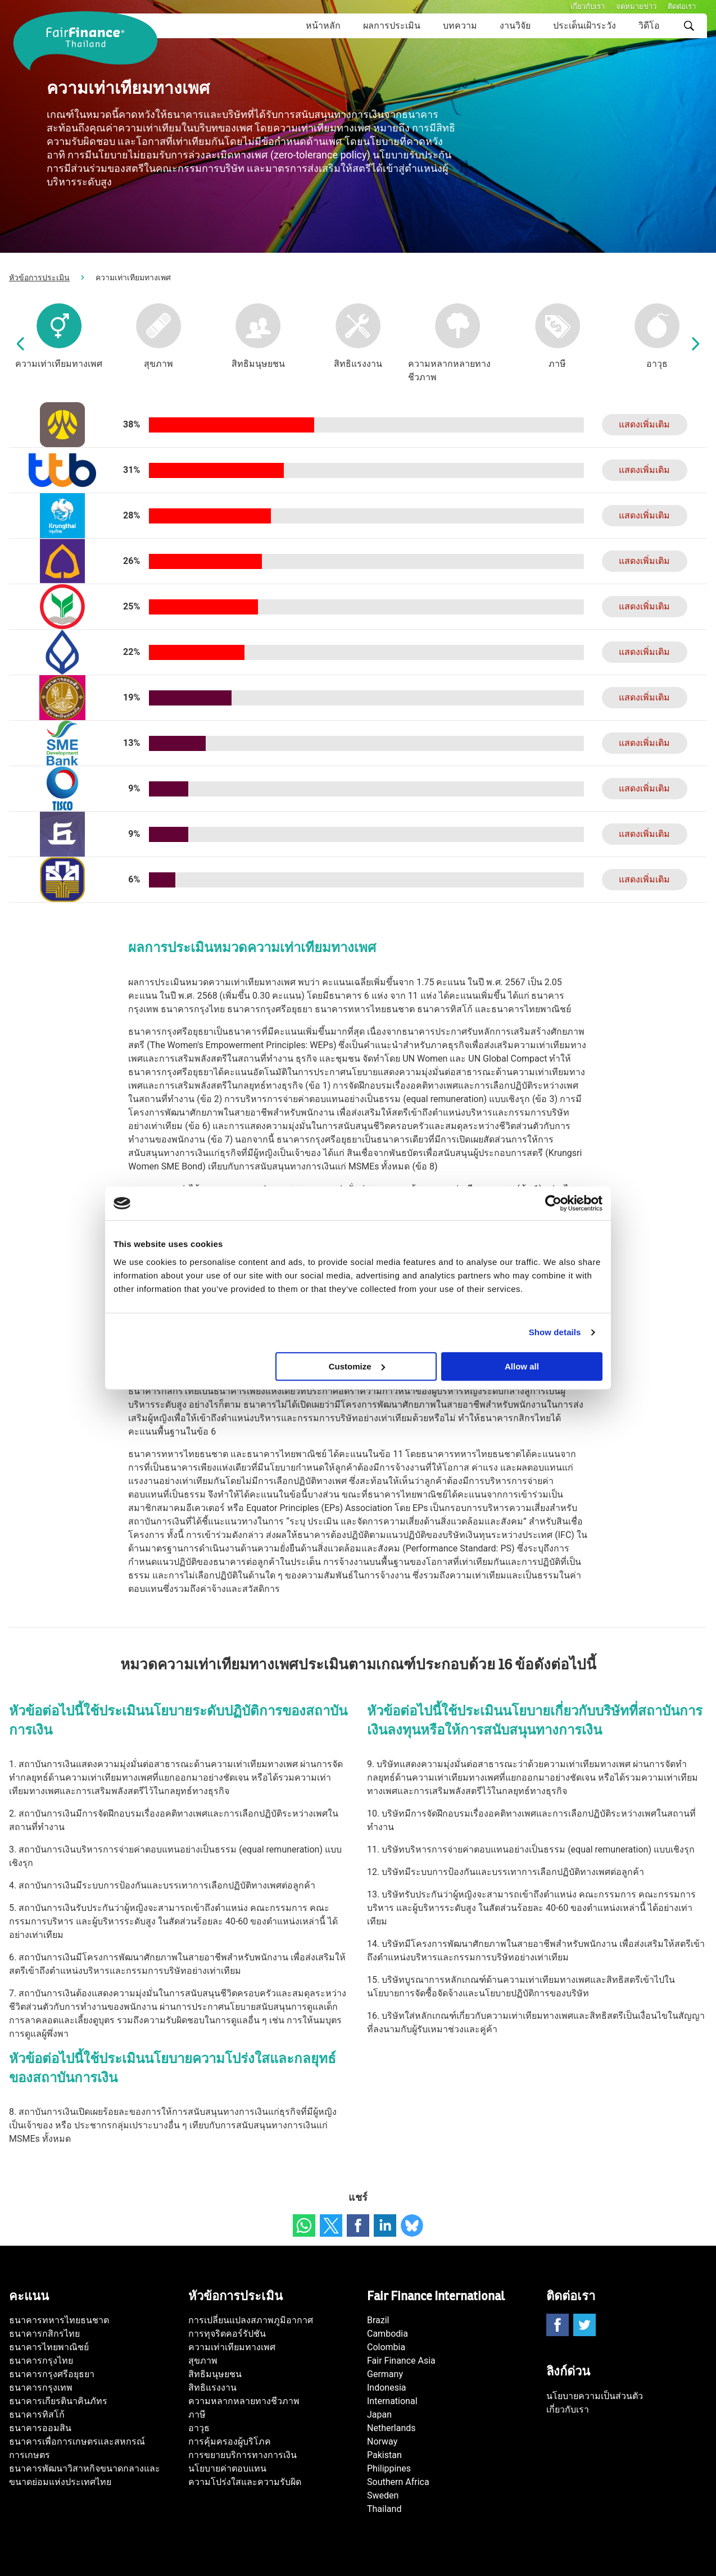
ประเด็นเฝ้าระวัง (584, 25)
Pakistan (384, 2455)
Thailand (384, 2509)
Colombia (386, 2347)
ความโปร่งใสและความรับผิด (244, 2482)
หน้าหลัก (323, 25)
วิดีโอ (649, 25)
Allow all (522, 1366)
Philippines (389, 2468)
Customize (357, 1366)
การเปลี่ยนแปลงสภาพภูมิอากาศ (250, 2320)
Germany (385, 2374)
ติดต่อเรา (682, 6)
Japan (379, 2414)
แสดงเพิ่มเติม (643, 424)
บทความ (460, 25)
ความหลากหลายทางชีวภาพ (244, 2401)
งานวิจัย (515, 25)
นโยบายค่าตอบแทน (227, 2468)
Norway (382, 2441)
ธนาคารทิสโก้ (37, 2414)
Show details (555, 1332)
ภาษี (197, 2414)
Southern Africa (398, 2482)
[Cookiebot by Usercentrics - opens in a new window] (553, 1203)
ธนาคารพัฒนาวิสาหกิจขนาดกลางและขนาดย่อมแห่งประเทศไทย (84, 2475)
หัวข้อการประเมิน (39, 277)
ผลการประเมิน (391, 25)
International (392, 2401)
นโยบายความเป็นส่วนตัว (594, 2396)
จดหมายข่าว (636, 6)
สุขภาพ (202, 2360)
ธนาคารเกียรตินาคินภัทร (58, 2401)
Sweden (382, 2495)
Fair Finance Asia (401, 2360)
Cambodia (387, 2333)
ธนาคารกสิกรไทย (44, 2333)
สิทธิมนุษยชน (215, 2374)
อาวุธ (199, 2428)
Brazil (378, 2320)
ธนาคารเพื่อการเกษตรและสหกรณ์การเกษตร (77, 2448)
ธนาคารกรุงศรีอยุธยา (51, 2374)
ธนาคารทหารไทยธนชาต (59, 2320)
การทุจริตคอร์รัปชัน (227, 2333)
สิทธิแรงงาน (212, 2387)
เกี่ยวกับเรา (587, 6)
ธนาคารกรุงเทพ (40, 2387)
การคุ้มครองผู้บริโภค (229, 2441)
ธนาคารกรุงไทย (41, 2360)
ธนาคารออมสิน (40, 2428)
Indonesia (386, 2387)
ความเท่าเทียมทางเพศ (231, 2347)
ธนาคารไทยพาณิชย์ (49, 2347)
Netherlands (391, 2428)
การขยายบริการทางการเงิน (242, 2455)
